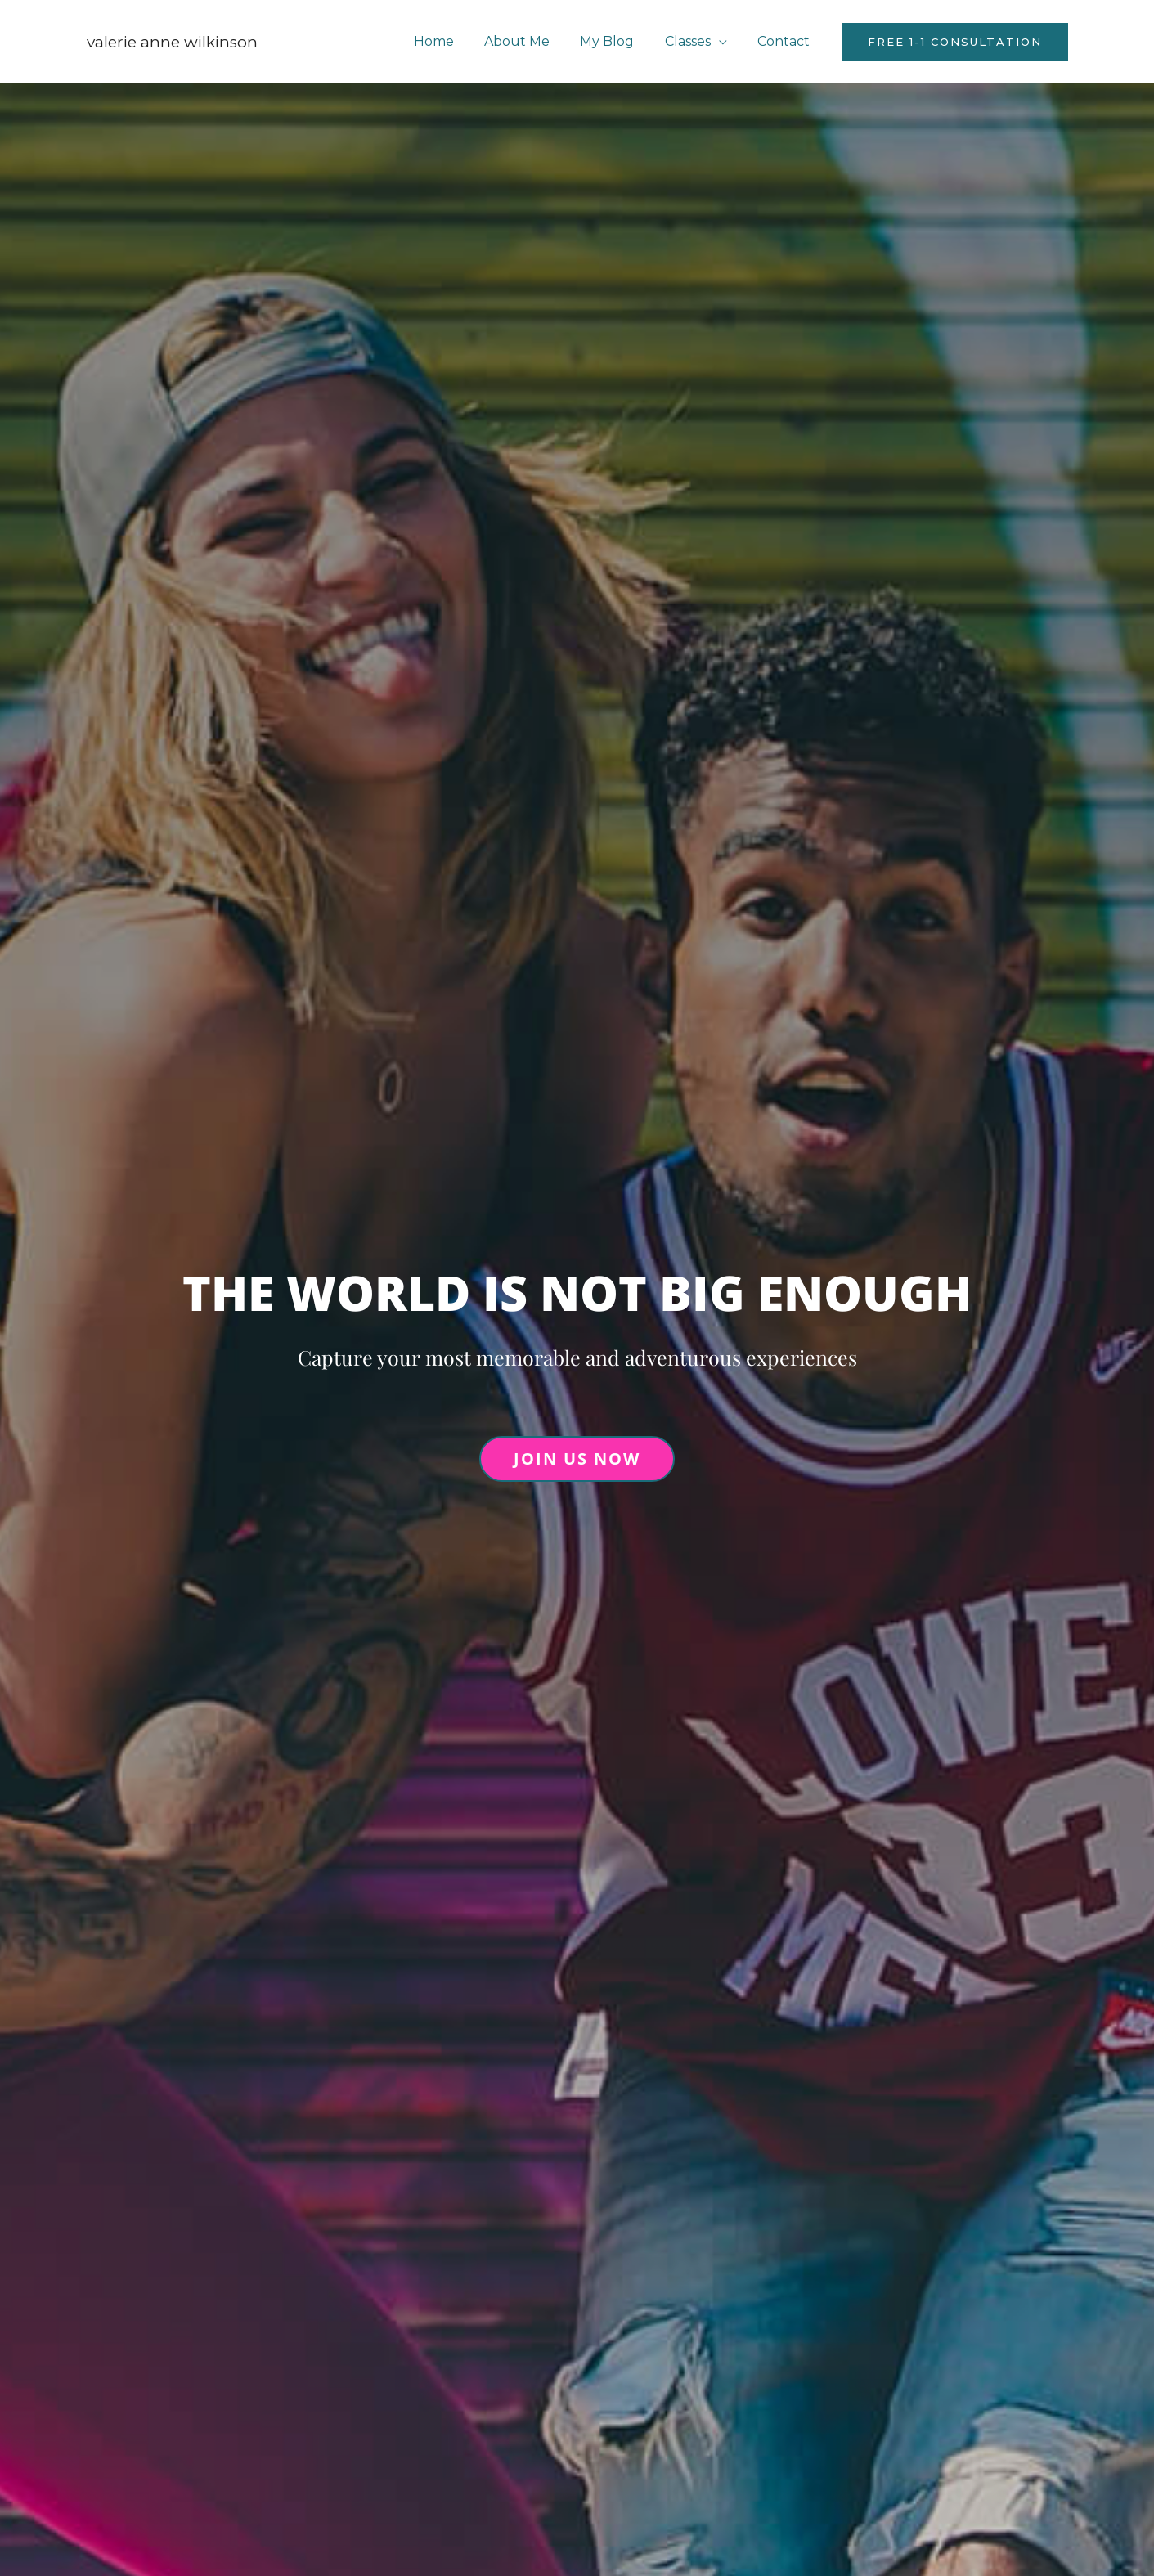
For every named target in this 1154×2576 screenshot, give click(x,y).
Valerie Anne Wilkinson (172, 42)
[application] (725, 41)
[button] (955, 42)
